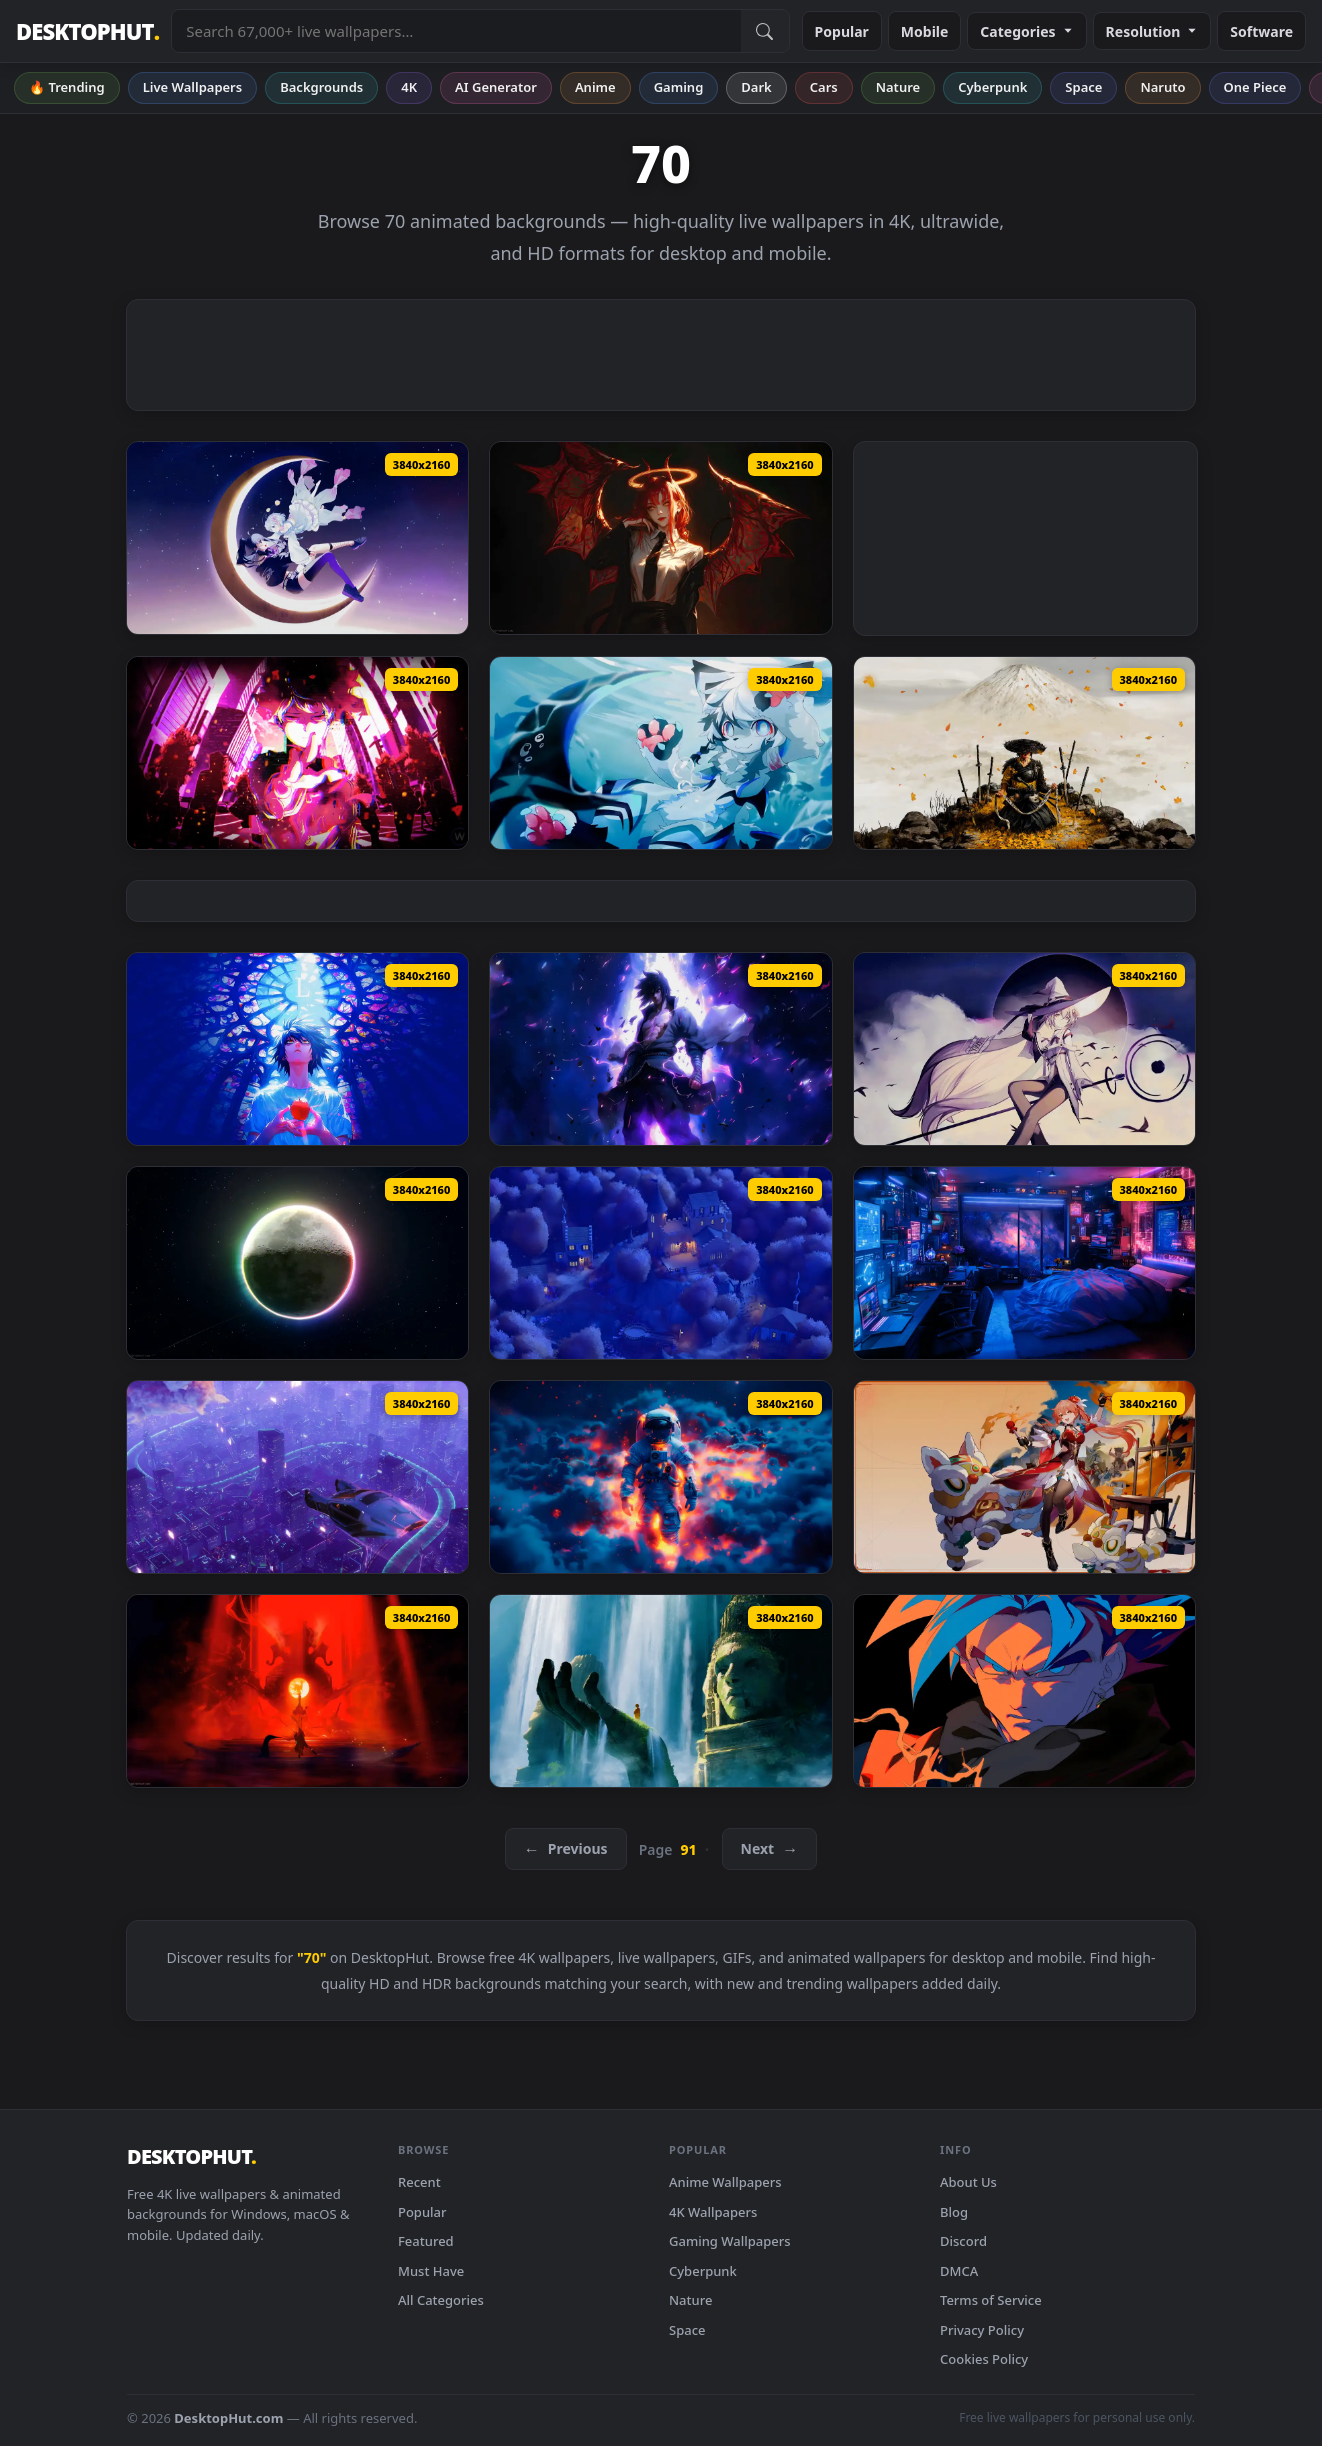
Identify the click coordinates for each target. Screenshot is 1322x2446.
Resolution (1152, 31)
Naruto (1162, 87)
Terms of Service (991, 2300)
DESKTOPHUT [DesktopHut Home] (87, 31)
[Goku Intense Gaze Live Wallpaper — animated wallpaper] (1024, 1691)
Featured (426, 2241)
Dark (756, 87)
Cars (824, 87)
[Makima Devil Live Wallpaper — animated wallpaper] (660, 538)
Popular (842, 31)
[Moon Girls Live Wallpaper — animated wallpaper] (297, 538)
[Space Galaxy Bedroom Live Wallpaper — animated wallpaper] (1024, 1263)
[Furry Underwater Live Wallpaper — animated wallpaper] (660, 753)
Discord (963, 2241)
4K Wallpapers (713, 2212)
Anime (595, 87)
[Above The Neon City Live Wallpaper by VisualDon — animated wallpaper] (297, 1477)
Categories (1026, 31)
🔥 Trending (67, 87)
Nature (898, 87)
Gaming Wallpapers (730, 2241)
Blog (954, 2212)
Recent (419, 2182)
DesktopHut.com (228, 2418)
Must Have (431, 2271)
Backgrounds (321, 87)
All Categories (441, 2300)
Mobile (925, 31)
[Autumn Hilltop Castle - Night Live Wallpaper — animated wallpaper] (660, 1263)
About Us (968, 2182)
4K (409, 87)
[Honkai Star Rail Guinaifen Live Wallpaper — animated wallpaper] (1024, 1477)
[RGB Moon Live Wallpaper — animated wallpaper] (297, 1263)
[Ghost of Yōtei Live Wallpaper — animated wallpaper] (1024, 753)
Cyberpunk (992, 87)
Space (1083, 87)
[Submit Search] (765, 31)
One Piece (1255, 87)
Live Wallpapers (193, 87)
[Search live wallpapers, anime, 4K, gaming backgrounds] (456, 31)
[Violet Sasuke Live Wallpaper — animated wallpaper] (660, 1049)
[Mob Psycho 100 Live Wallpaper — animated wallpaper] (297, 753)
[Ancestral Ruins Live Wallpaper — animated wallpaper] (660, 1691)
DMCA (959, 2271)
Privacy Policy (982, 2330)
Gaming (679, 87)
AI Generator (496, 87)
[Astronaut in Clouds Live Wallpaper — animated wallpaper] (660, 1477)
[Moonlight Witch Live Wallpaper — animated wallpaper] (1024, 1049)
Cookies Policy (984, 2359)
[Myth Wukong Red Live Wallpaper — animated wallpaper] (297, 1691)
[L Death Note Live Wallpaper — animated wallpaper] (297, 1049)
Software (1261, 31)
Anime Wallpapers (725, 2182)
